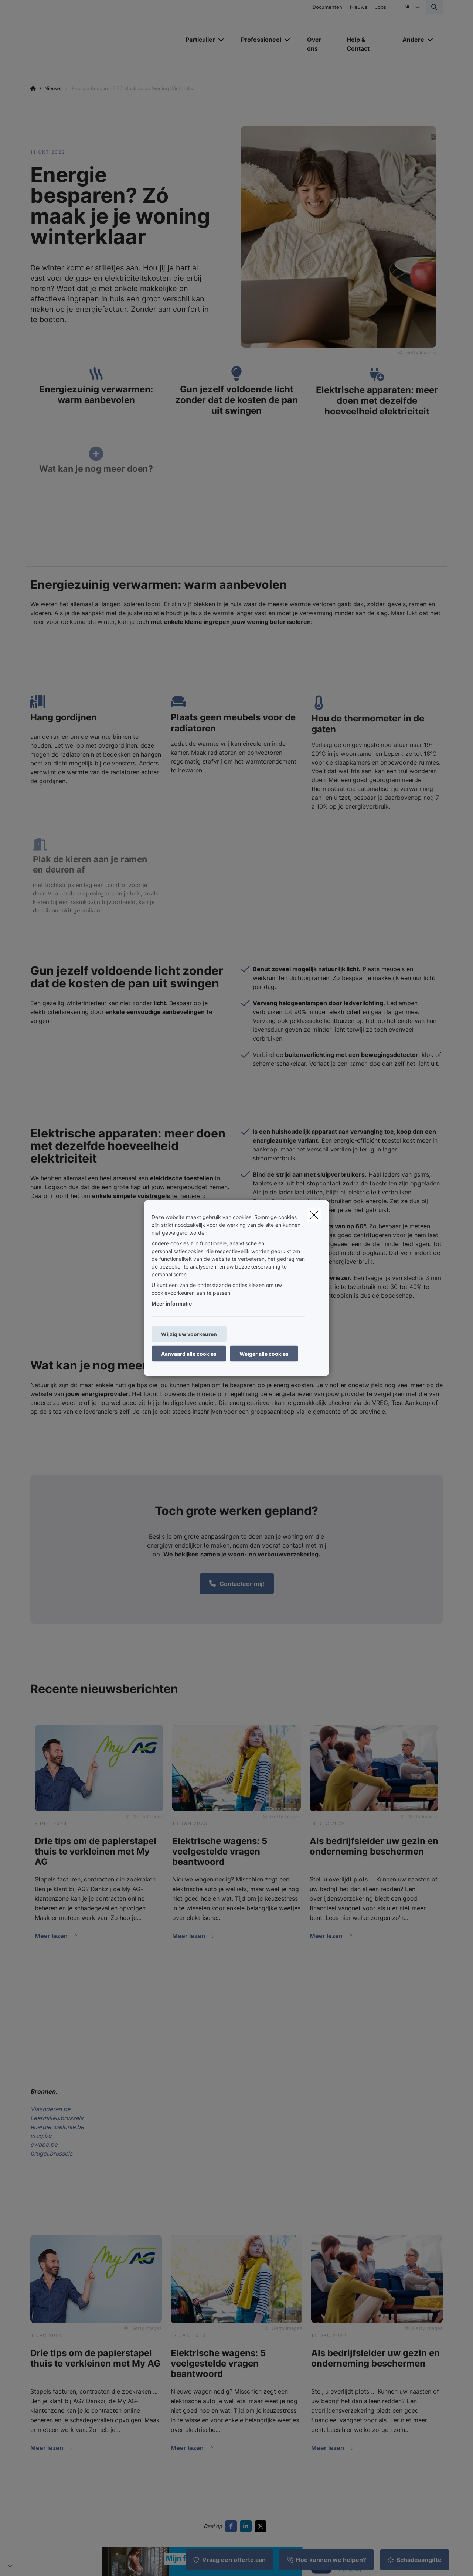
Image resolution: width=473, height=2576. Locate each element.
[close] (314, 1214)
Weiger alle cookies (264, 1353)
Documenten (327, 7)
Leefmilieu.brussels (56, 2118)
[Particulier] (197, 40)
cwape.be (43, 2144)
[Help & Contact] (367, 44)
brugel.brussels (51, 2153)
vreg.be (40, 2135)
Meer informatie (172, 1303)
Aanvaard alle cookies (189, 1353)
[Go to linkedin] (247, 2526)
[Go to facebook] (232, 2526)
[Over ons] (319, 44)
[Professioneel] (258, 40)
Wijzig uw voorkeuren (189, 1334)
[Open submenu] (221, 39)
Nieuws (358, 7)
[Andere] (410, 40)
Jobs (380, 7)
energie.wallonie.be (57, 2126)
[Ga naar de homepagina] (104, 37)
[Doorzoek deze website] (434, 7)
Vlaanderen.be (50, 2109)
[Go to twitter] (262, 2526)
